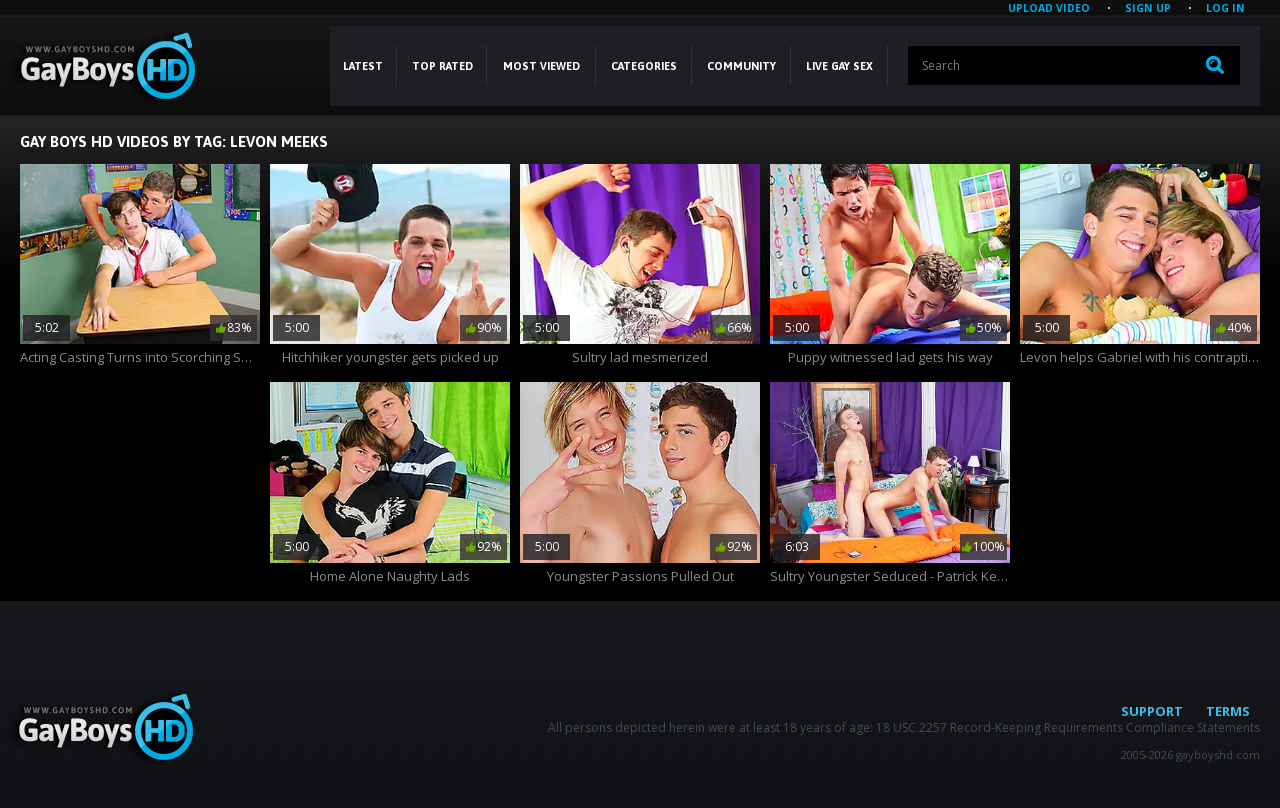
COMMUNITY (741, 66)
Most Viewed (541, 66)
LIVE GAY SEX (839, 66)
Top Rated (442, 66)
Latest (363, 66)
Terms (1228, 711)
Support (1152, 711)
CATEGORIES (644, 66)
